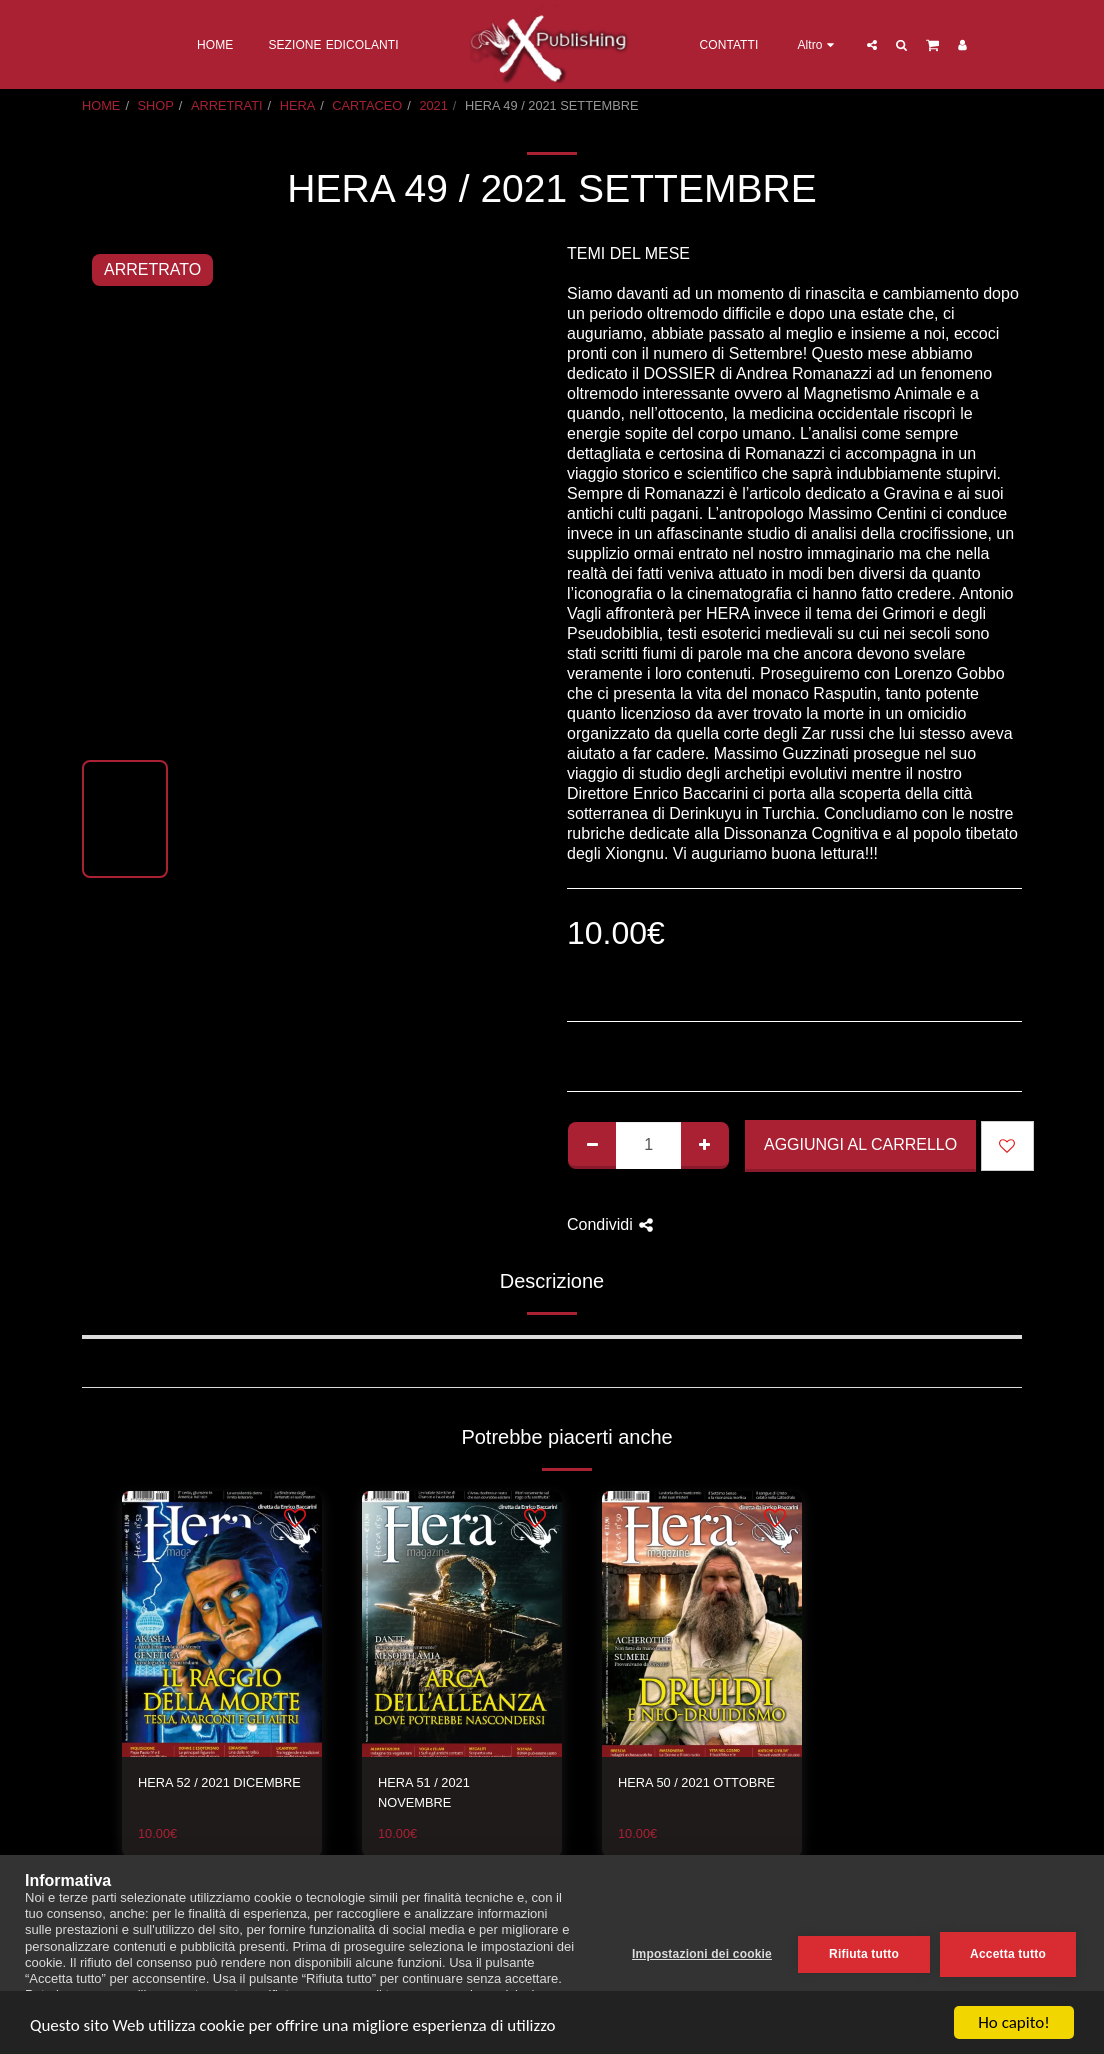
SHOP (156, 105)
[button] (871, 44)
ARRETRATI (227, 105)
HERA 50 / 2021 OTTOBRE (696, 1782)
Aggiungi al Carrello (860, 1144)
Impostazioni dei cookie (702, 1954)
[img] (222, 1624)
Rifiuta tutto (864, 1954)
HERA (298, 105)
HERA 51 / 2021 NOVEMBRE (424, 1792)
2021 (433, 105)
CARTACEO (367, 105)
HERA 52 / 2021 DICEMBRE (219, 1782)
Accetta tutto (1008, 1954)
